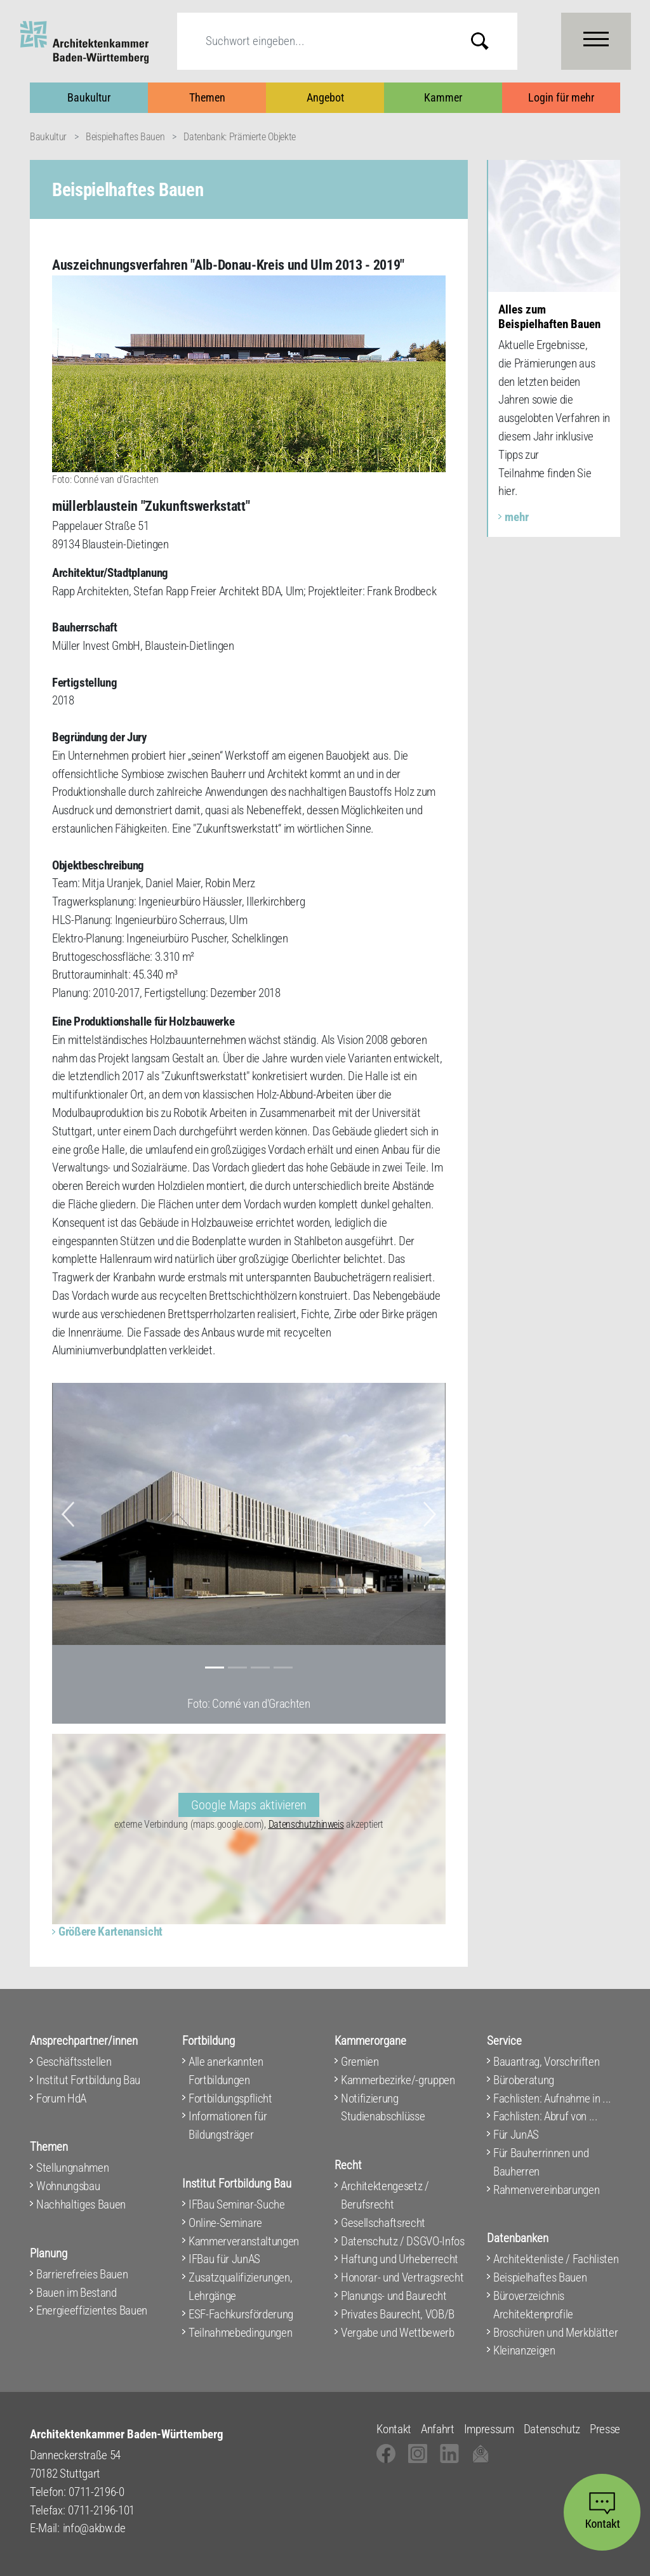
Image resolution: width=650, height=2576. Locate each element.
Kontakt (393, 2429)
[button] (68, 1514)
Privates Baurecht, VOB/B (397, 2314)
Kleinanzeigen (524, 2350)
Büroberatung (523, 2080)
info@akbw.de (94, 2528)
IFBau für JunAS (224, 2259)
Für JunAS (516, 2134)
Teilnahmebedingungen (240, 2332)
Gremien (360, 2061)
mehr (517, 517)
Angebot (325, 97)
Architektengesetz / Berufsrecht (385, 2195)
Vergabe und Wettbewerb (397, 2332)
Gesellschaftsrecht (383, 2223)
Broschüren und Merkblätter (555, 2332)
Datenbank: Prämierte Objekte (239, 137)
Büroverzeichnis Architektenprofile (533, 2305)
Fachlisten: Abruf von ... (545, 2116)
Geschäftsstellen (74, 2061)
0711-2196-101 (101, 2510)
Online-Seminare (225, 2223)
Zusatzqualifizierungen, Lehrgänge (240, 2286)
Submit (489, 41)
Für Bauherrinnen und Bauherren (540, 2162)
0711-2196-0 (96, 2492)
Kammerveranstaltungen (244, 2241)
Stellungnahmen (72, 2167)
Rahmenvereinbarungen (546, 2190)
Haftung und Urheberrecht (399, 2259)
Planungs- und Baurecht (394, 2296)
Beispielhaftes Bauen (125, 137)
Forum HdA (61, 2098)
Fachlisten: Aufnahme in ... (552, 2098)
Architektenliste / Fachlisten (555, 2259)
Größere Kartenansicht (110, 1931)
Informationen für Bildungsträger (228, 2125)
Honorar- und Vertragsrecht (402, 2277)
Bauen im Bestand (76, 2292)
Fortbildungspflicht (230, 2098)
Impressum (489, 2429)
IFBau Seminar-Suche (237, 2204)
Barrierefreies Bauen (82, 2274)
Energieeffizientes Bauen (91, 2310)
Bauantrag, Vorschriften (546, 2061)
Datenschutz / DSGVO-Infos (403, 2241)
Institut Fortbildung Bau (88, 2080)
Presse (605, 2429)
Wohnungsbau (68, 2186)
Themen (207, 97)
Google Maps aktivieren (249, 1805)
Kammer (443, 97)
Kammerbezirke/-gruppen (398, 2080)
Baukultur (88, 97)
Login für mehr (561, 97)
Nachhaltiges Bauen (81, 2204)
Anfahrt (437, 2429)
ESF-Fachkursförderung (241, 2314)
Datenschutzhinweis (306, 1824)
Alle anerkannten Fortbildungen (226, 2070)
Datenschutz (552, 2429)
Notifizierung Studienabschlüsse (383, 2107)
